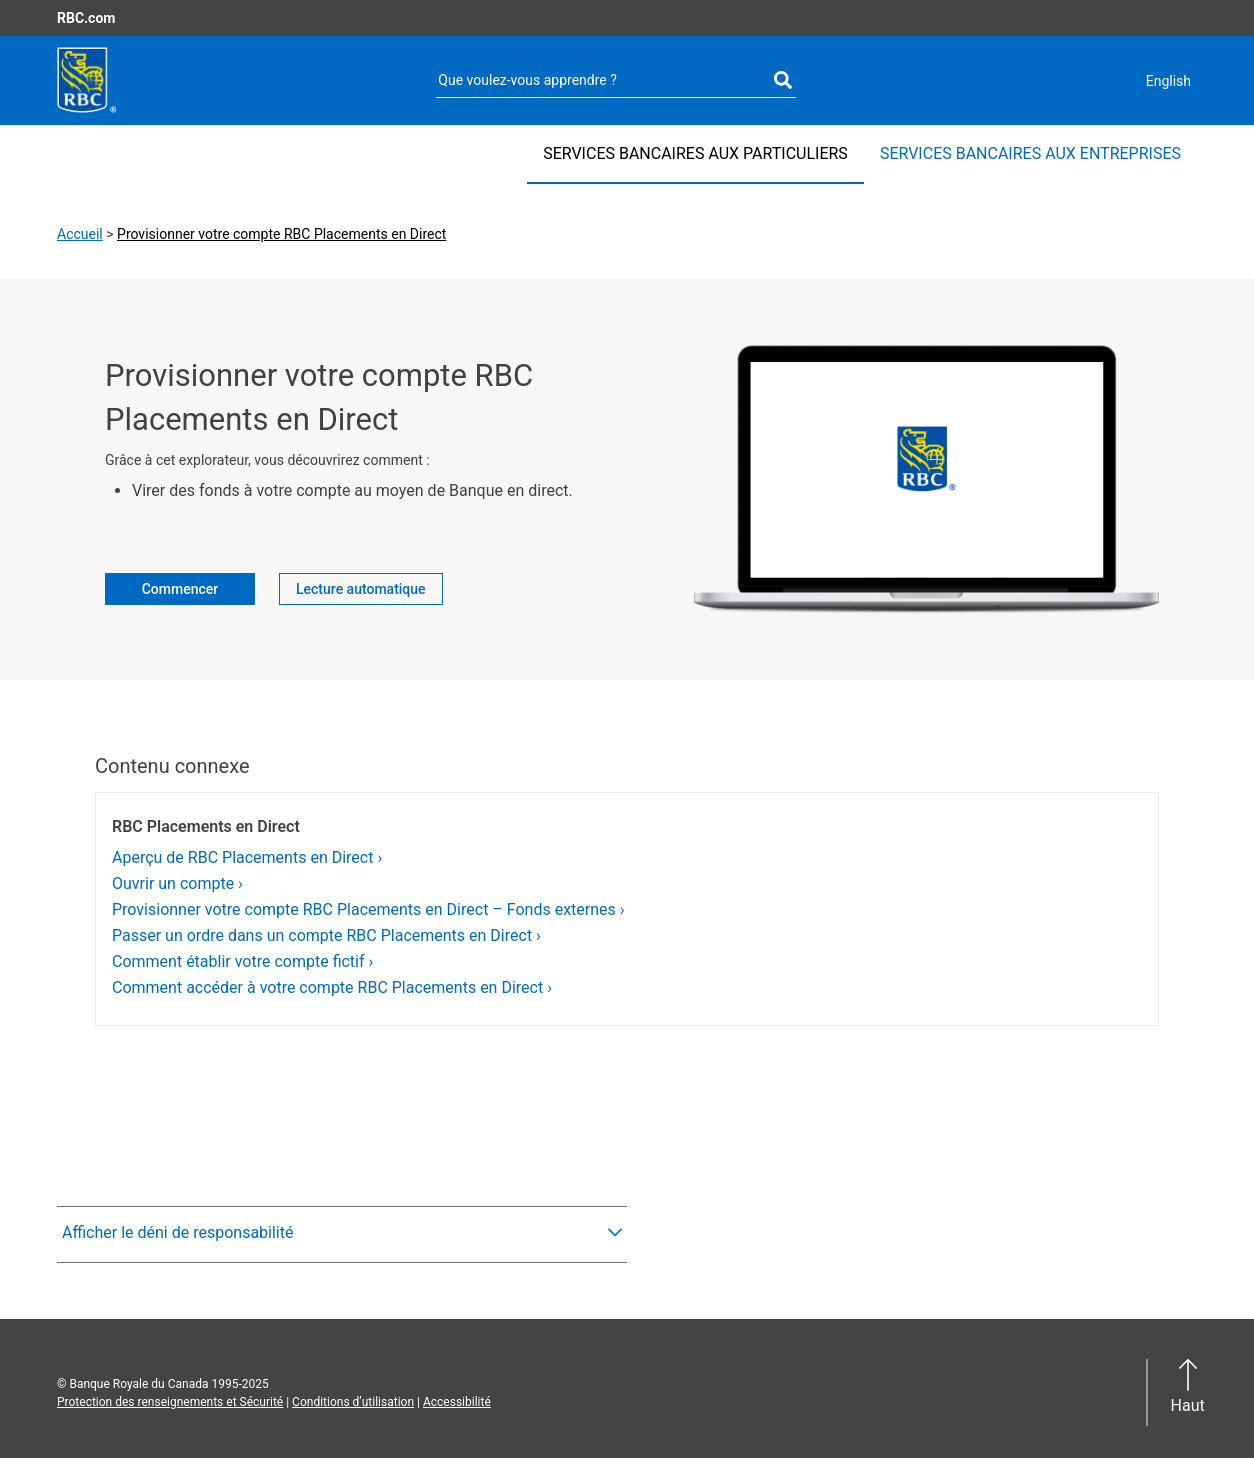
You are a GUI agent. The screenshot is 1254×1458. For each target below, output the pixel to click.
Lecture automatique (361, 589)
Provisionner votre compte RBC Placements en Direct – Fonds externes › (368, 909)
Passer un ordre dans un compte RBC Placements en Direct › (326, 935)
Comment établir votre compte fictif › (242, 961)
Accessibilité (457, 1402)
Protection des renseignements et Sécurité (170, 1402)
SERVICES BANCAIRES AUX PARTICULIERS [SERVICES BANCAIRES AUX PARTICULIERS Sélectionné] (695, 153)
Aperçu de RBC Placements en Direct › (247, 857)
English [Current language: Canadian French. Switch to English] (1168, 81)
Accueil (80, 234)
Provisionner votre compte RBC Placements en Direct (281, 234)
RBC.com (86, 18)
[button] (342, 1233)
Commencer (180, 589)
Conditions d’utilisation (353, 1402)
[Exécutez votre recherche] (783, 81)
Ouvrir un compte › (177, 883)
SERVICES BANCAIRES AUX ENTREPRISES (1030, 153)
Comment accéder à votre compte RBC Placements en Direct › (332, 987)
